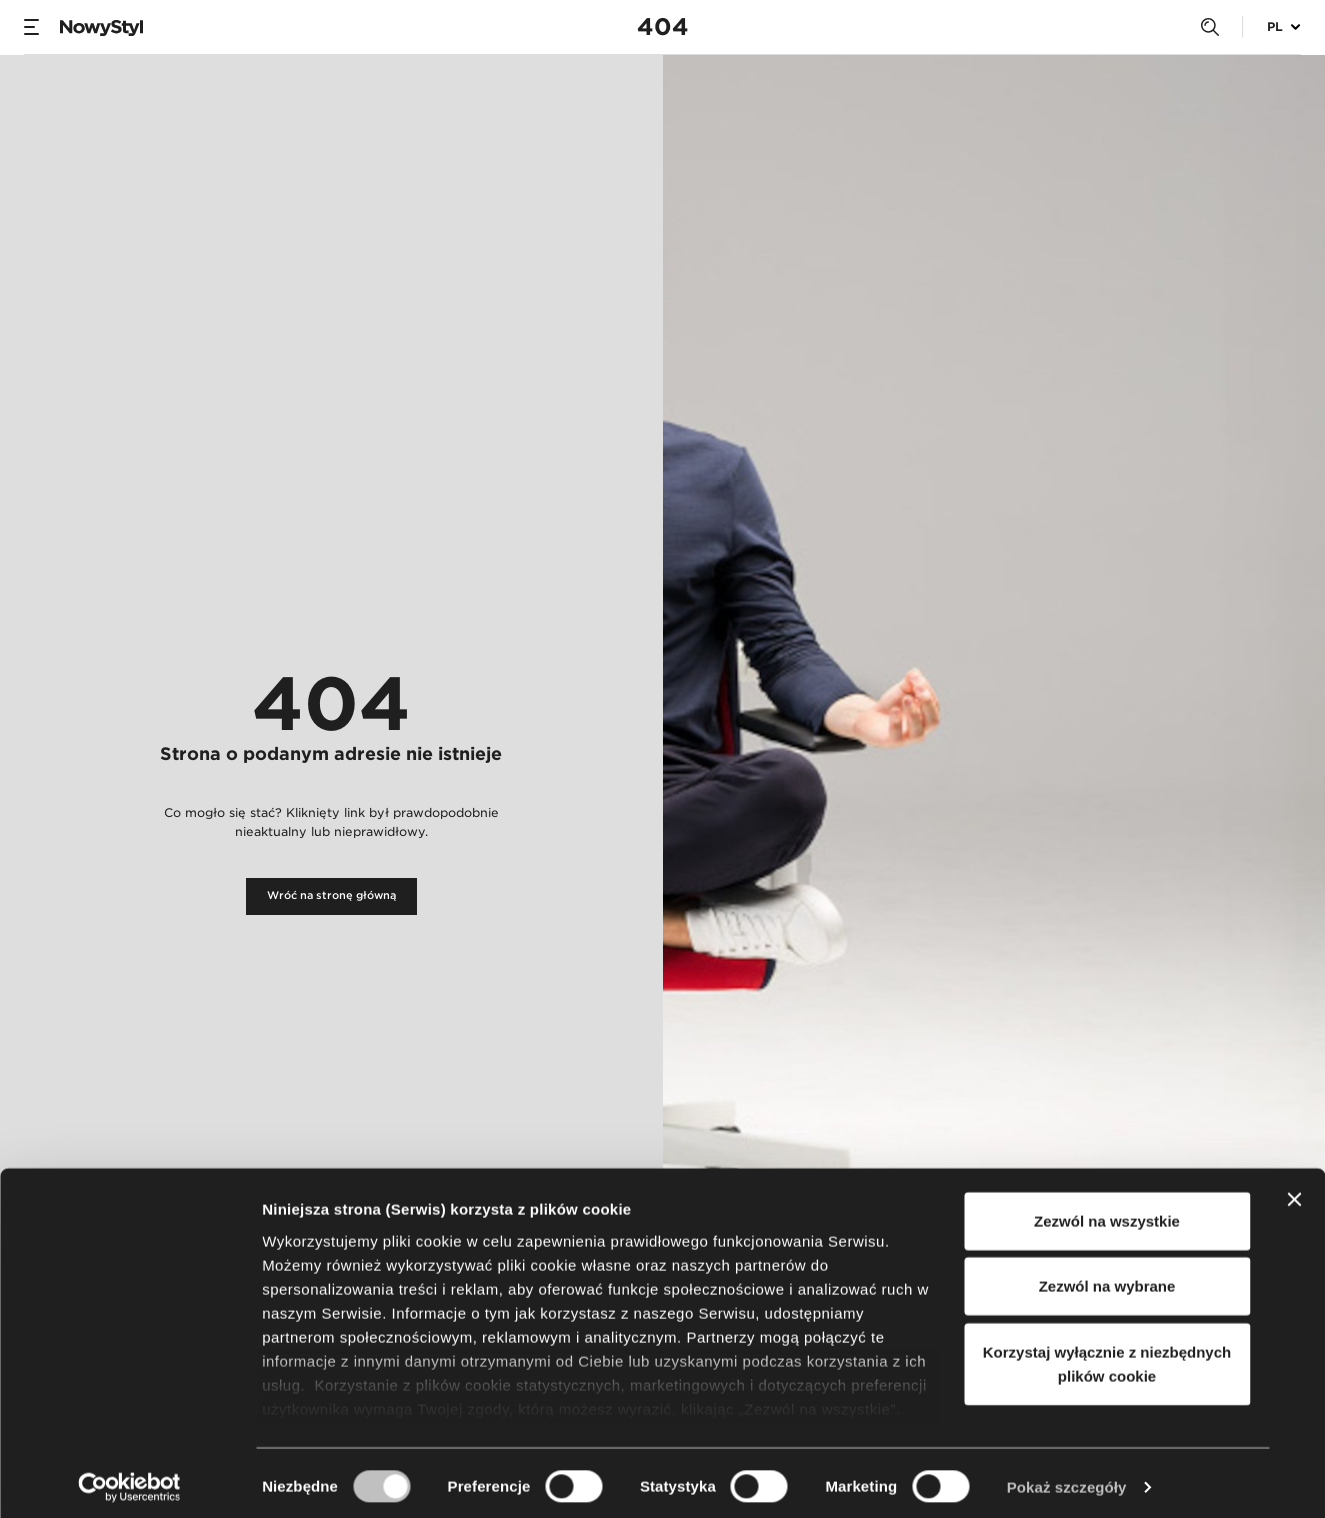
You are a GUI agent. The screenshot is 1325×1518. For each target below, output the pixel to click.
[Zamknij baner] (1294, 1191)
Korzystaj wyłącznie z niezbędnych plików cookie (1107, 1355)
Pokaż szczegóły (1067, 1478)
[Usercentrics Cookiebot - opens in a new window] (129, 1479)
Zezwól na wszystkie (1107, 1212)
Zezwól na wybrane (1107, 1277)
